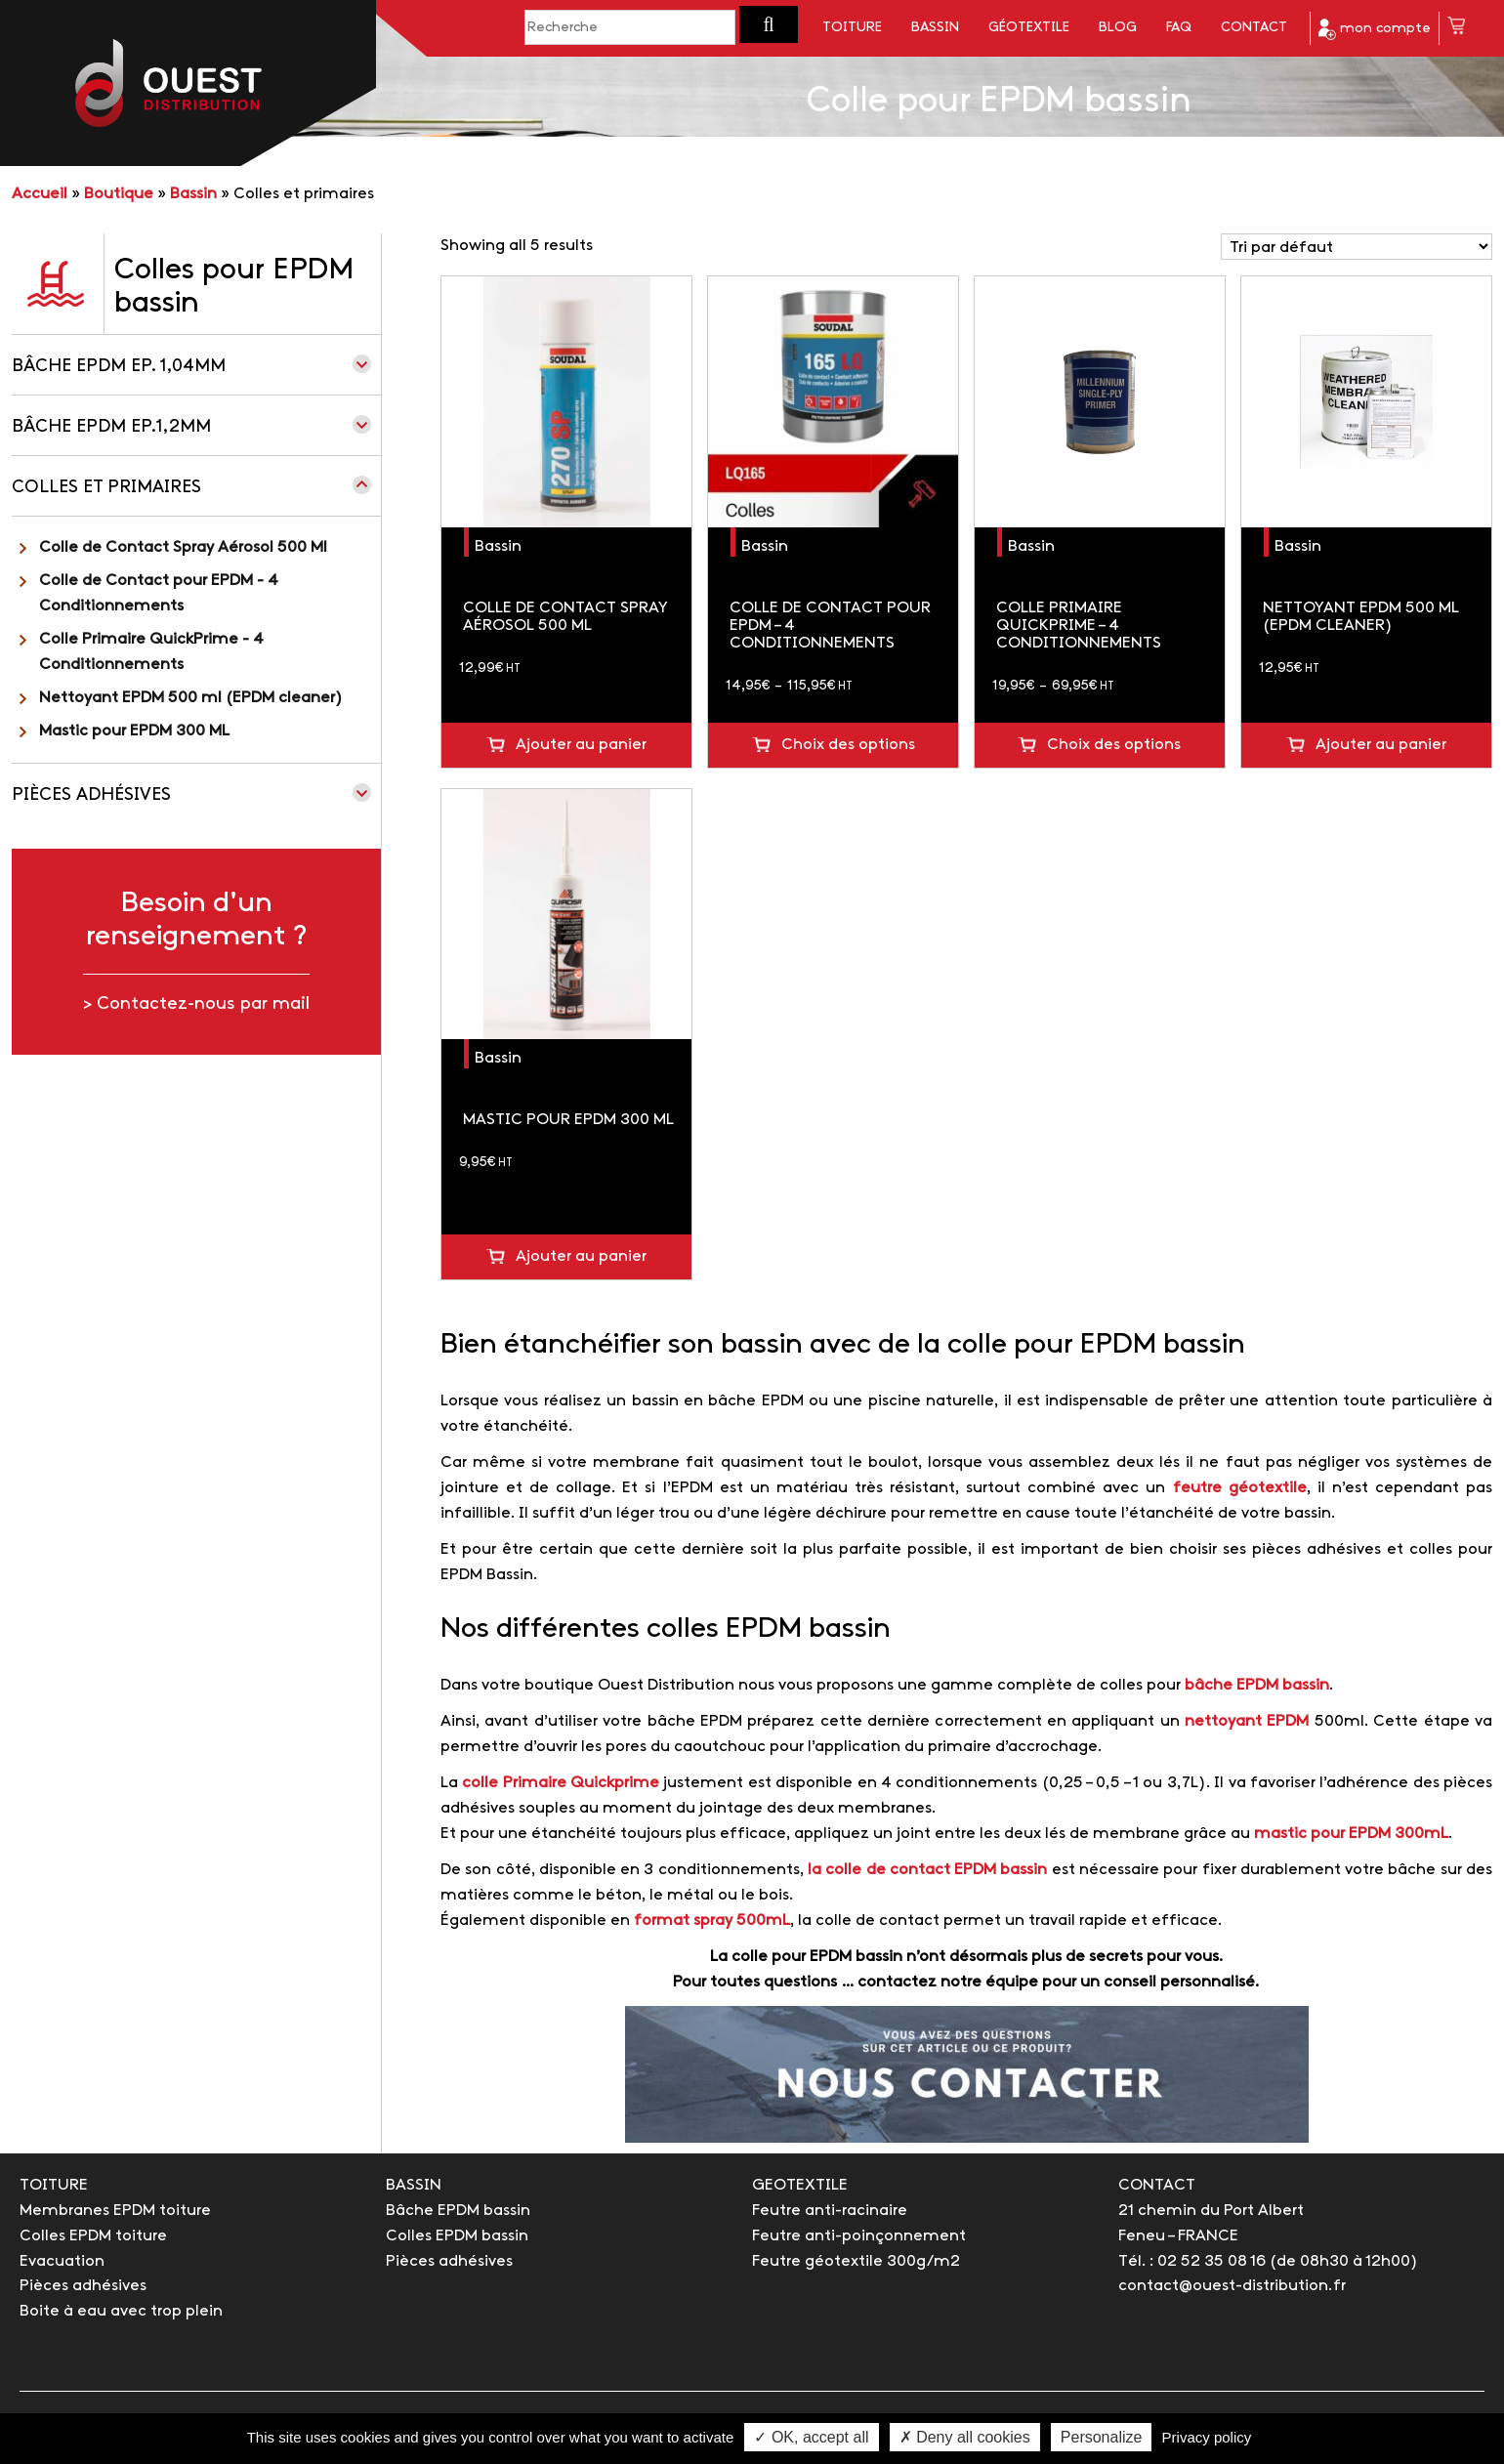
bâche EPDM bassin (1257, 1685)
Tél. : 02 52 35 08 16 (1192, 2261)
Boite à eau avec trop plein (121, 2311)
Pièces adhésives (91, 795)
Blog (1118, 27)
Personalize (1102, 2437)
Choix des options (848, 744)
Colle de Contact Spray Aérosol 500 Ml (183, 547)
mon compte (1374, 29)
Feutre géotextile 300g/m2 (856, 2261)
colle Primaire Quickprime (560, 1782)
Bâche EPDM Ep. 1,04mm (119, 366)
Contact (1254, 27)
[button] (768, 24)
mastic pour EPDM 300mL (1351, 1833)
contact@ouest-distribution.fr (1232, 2285)
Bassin (935, 27)
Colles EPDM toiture (93, 2236)
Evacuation (62, 2261)
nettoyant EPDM (1247, 1721)
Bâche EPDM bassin (458, 2210)
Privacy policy (1207, 2437)
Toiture (852, 27)
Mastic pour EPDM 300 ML (134, 731)
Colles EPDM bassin (457, 2236)
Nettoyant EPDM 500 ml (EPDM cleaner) (191, 697)
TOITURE (54, 2185)
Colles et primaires (106, 488)
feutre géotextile (1240, 1488)
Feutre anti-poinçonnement (859, 2236)
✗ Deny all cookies (964, 2437)
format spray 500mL (712, 1920)
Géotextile (1028, 27)
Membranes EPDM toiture (115, 2210)
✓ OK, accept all (811, 2437)
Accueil (39, 194)
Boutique (118, 194)
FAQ (1178, 27)
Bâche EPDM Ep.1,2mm (111, 427)
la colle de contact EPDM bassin (927, 1869)
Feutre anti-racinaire (829, 2210)
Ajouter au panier (581, 744)
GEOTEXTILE (800, 2185)
